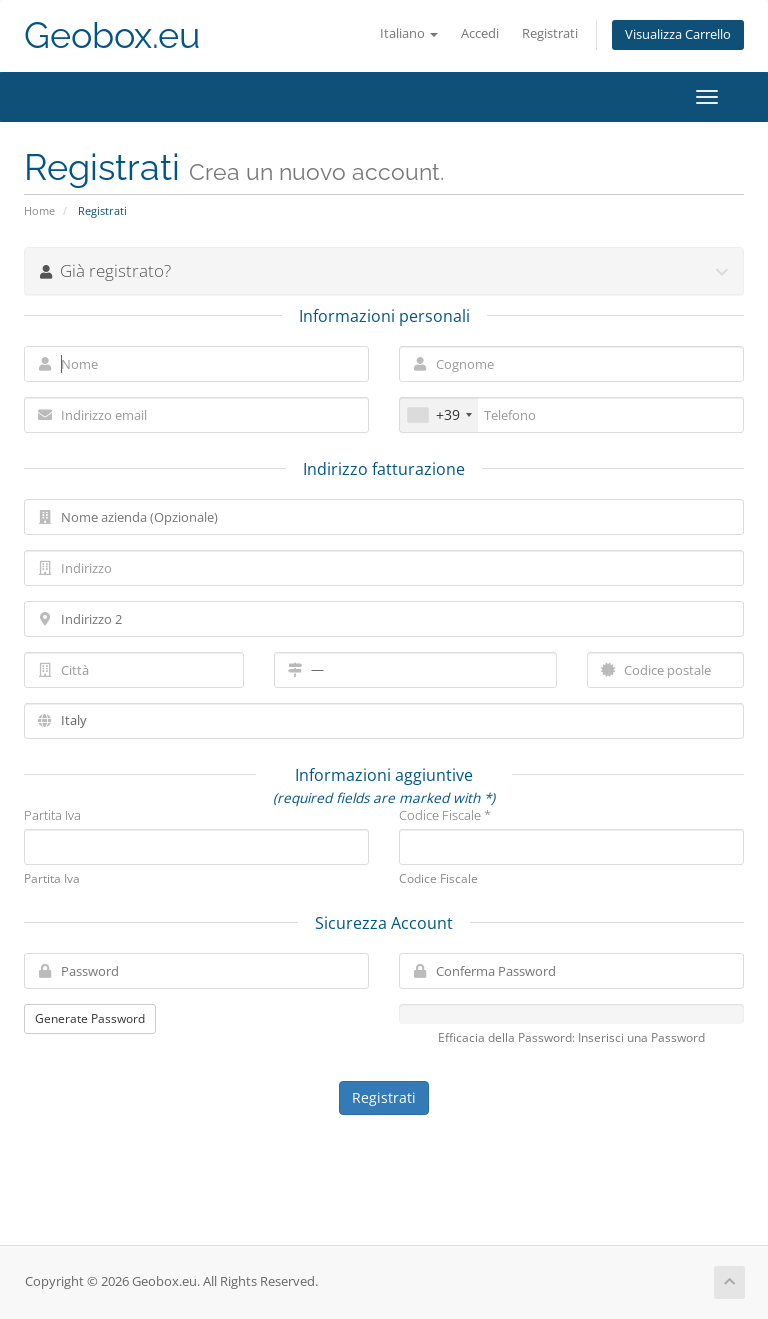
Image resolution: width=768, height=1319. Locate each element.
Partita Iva (52, 815)
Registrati (550, 33)
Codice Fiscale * (445, 815)
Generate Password (90, 1018)
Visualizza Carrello (678, 34)
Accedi (480, 33)
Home (39, 210)
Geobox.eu (112, 35)
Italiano (409, 33)
